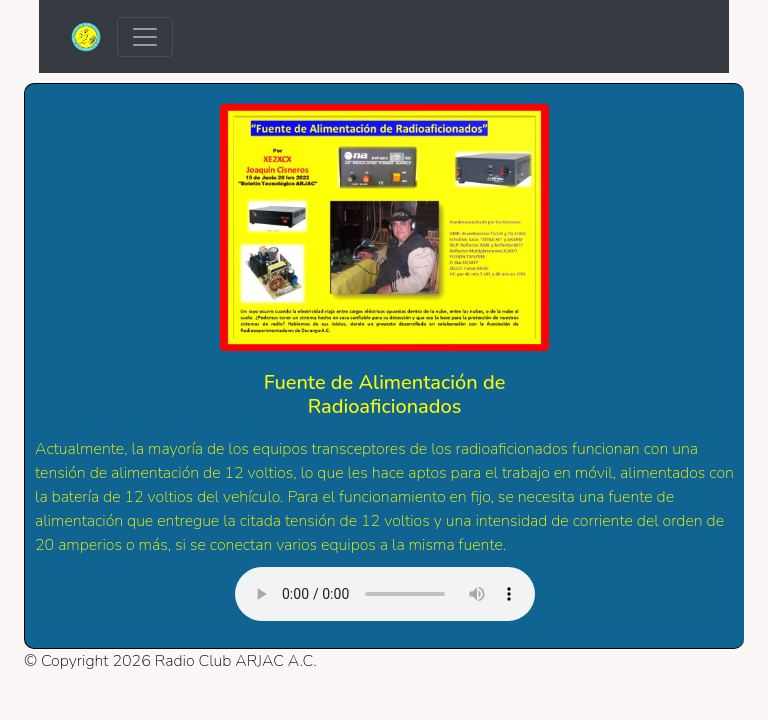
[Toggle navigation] (145, 37)
